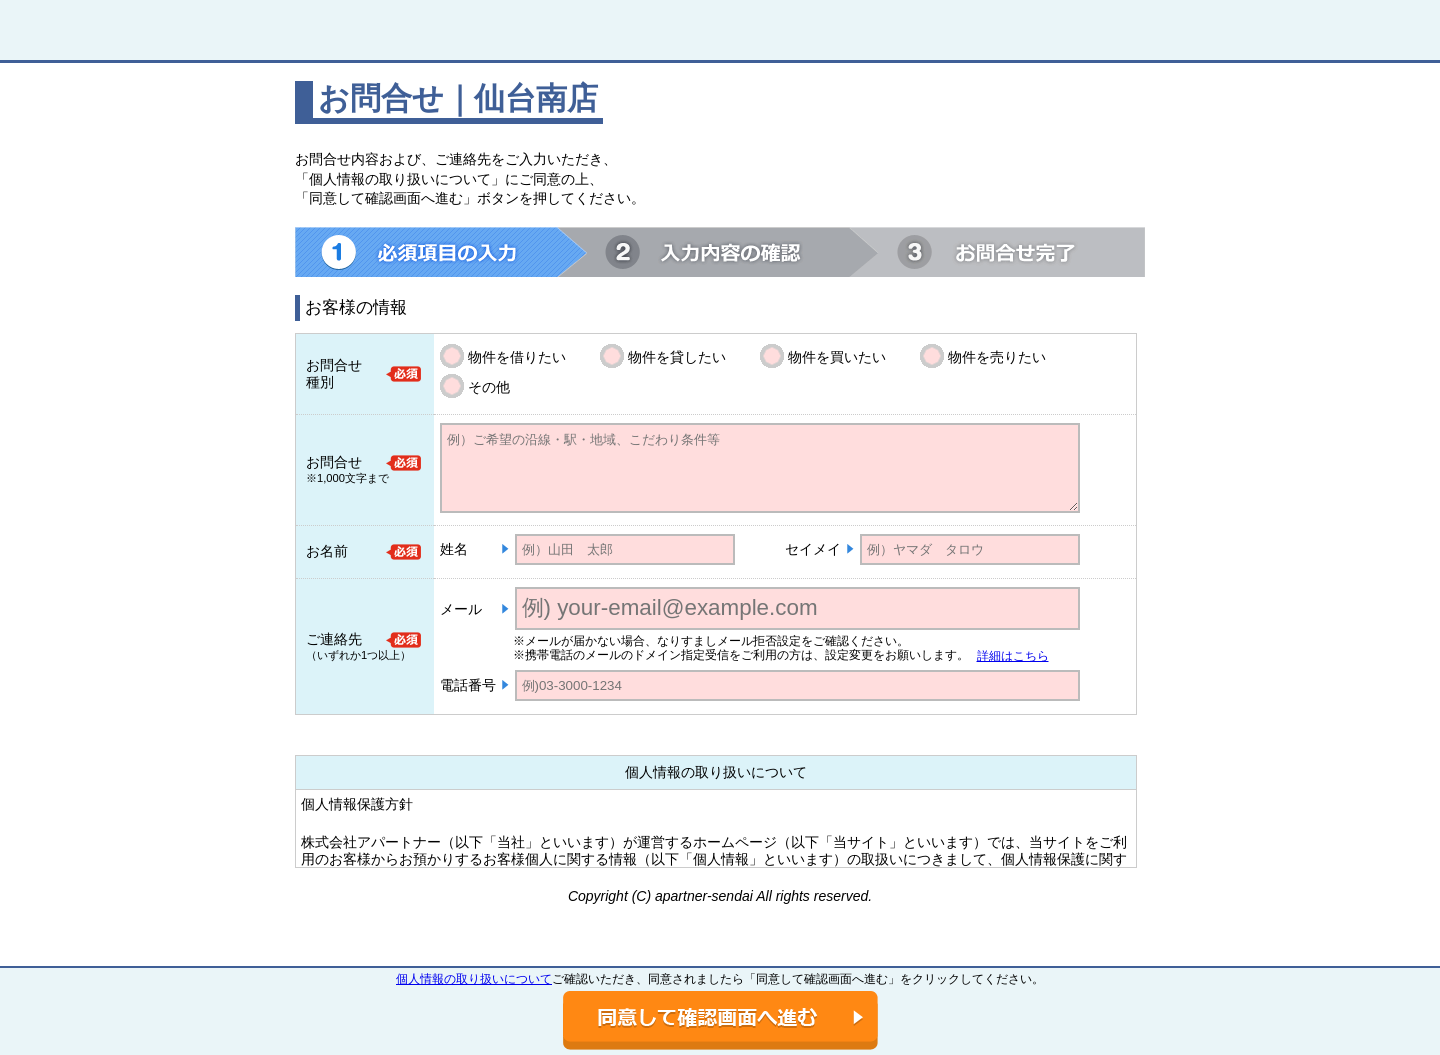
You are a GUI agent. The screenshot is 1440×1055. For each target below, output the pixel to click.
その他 (489, 387)
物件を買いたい (837, 357)
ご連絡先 (334, 639)
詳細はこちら (1013, 656)
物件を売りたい (997, 357)
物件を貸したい (677, 357)
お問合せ (334, 462)
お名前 (327, 551)
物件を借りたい (517, 357)
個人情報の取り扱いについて (474, 979)
